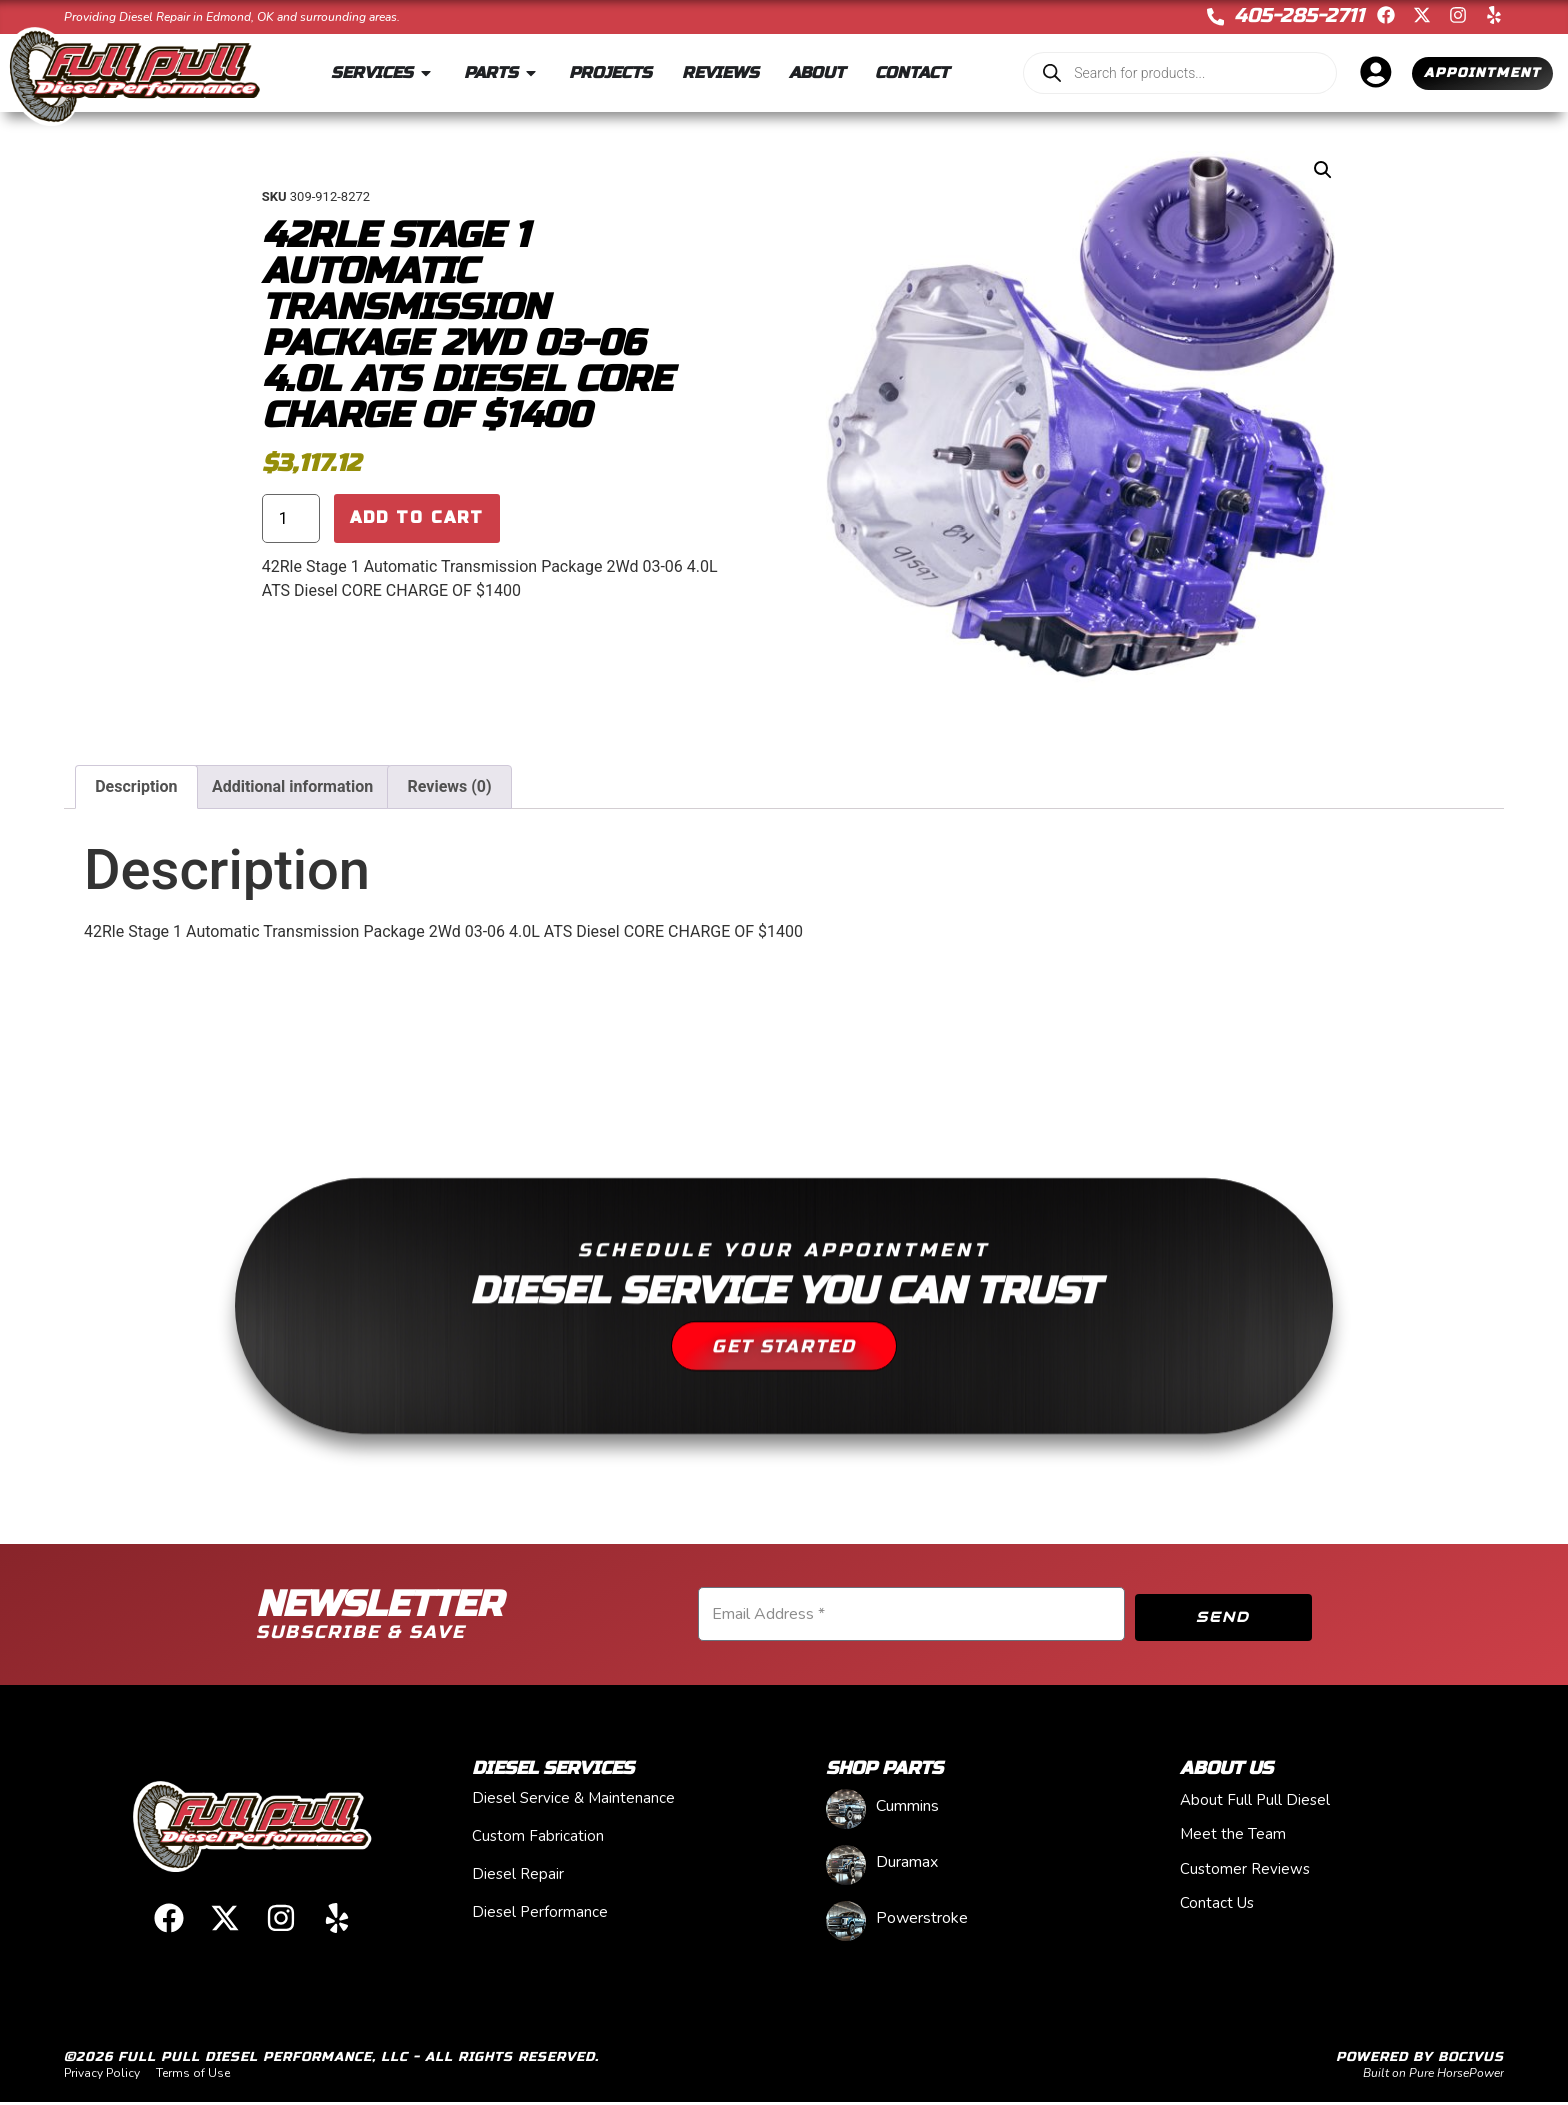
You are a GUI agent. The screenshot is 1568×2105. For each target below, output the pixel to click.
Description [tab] (136, 786)
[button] (1323, 170)
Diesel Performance (540, 1915)
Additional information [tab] (292, 786)
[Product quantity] (291, 520)
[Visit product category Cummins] (976, 1809)
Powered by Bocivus (1420, 2060)
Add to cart (417, 519)
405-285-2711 (1299, 15)
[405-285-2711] (1215, 17)
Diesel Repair (518, 1877)
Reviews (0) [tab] (450, 786)
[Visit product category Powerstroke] (976, 1921)
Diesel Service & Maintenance (573, 1801)
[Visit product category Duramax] (976, 1865)
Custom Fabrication (538, 1839)
